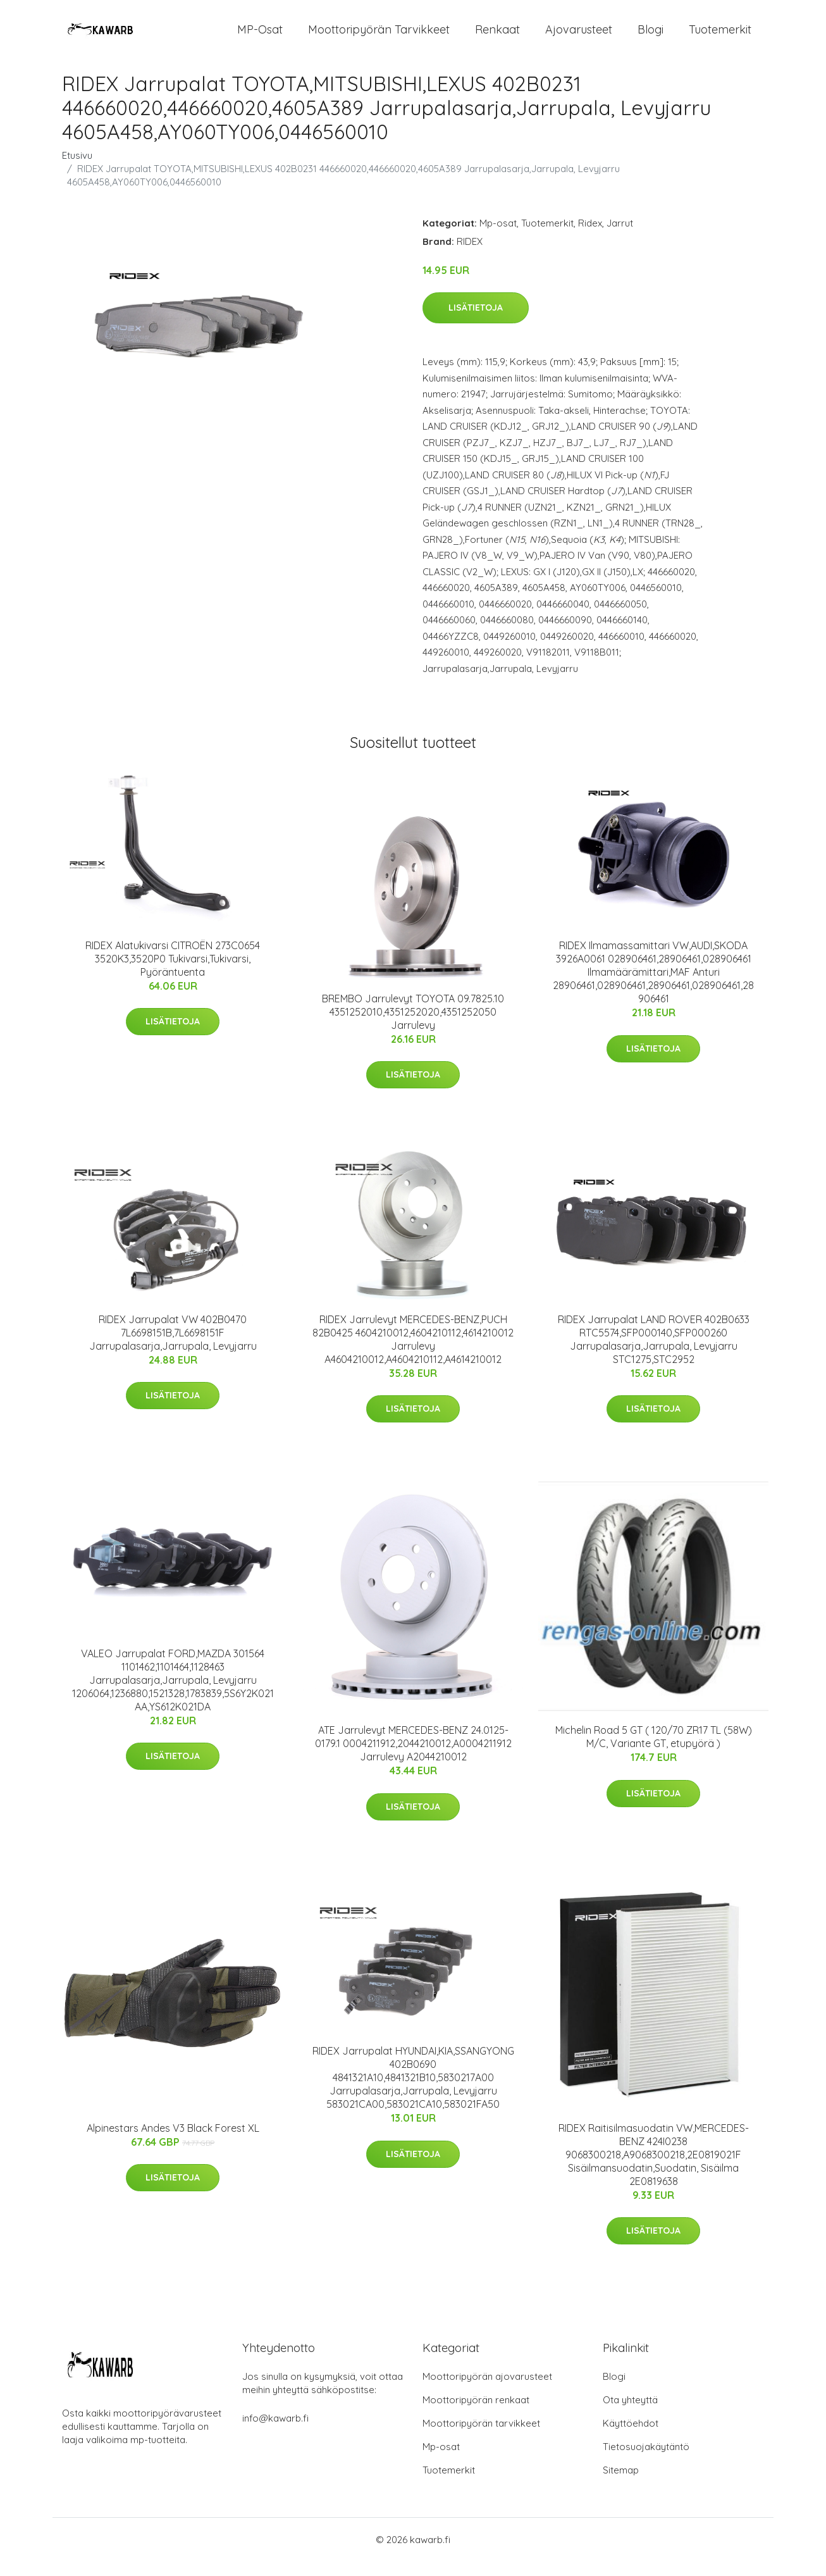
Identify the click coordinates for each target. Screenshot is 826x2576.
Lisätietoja (475, 322)
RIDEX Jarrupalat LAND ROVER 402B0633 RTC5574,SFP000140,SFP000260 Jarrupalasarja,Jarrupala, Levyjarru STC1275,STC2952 (653, 1353)
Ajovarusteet (578, 36)
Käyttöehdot (630, 2438)
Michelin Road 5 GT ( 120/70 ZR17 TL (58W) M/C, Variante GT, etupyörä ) (653, 1751)
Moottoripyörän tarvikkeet (379, 36)
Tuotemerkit (720, 36)
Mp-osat (498, 237)
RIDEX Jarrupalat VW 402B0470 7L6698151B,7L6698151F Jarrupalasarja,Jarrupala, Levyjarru (173, 1346)
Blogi (650, 36)
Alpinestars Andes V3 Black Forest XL (173, 2142)
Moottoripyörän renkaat (475, 2414)
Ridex (590, 237)
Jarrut (620, 237)
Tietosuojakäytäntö (646, 2461)
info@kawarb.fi (275, 2433)
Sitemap (621, 2485)
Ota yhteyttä (630, 2414)
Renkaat (497, 36)
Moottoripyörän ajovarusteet (487, 2391)
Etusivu (77, 169)
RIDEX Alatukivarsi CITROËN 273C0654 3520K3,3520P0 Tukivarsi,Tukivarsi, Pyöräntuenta (172, 972)
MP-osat (260, 36)
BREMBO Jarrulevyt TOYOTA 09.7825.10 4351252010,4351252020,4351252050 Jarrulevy (413, 1025)
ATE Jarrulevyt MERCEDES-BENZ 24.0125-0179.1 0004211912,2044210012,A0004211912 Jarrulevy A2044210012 (413, 1757)
